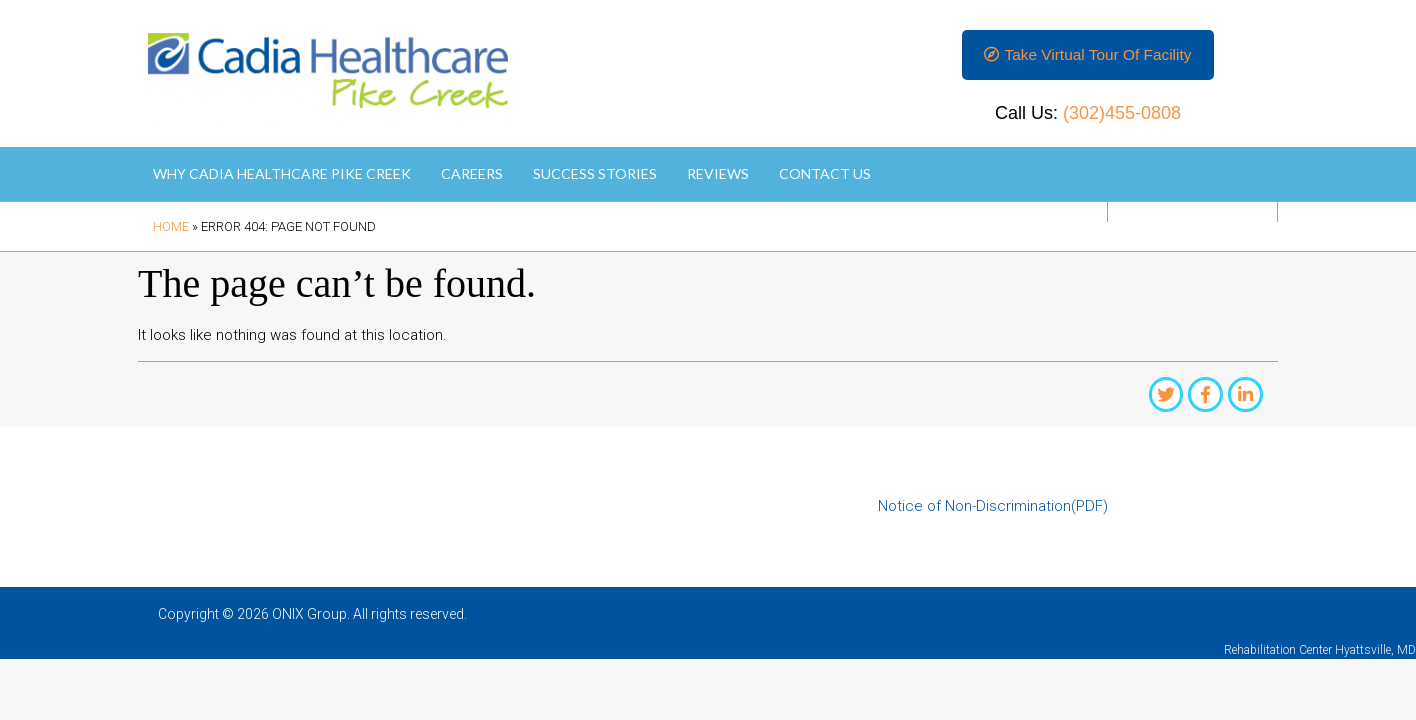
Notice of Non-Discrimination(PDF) (993, 511)
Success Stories (595, 176)
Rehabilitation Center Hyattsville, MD (1320, 654)
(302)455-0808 (1122, 116)
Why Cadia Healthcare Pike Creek (282, 176)
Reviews (718, 176)
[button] (1087, 56)
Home (171, 229)
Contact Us (825, 176)
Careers (472, 176)
